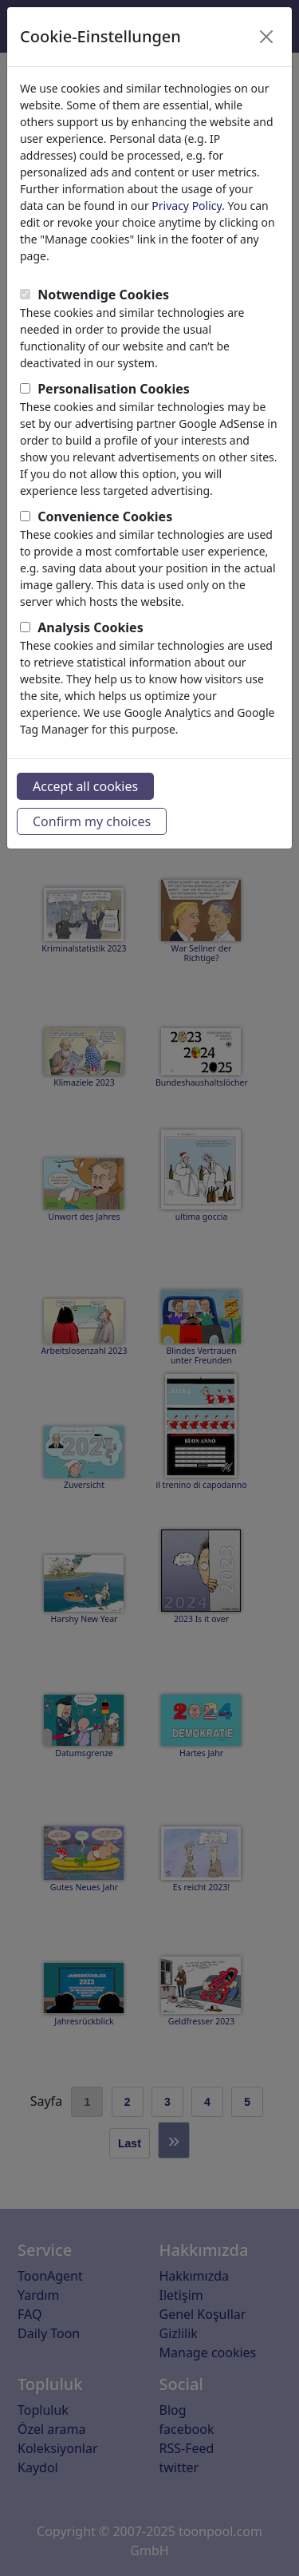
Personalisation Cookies (113, 389)
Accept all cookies (85, 786)
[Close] (266, 36)
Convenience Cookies (104, 516)
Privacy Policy (186, 205)
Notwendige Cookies (103, 294)
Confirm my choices (92, 821)
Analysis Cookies (90, 627)
